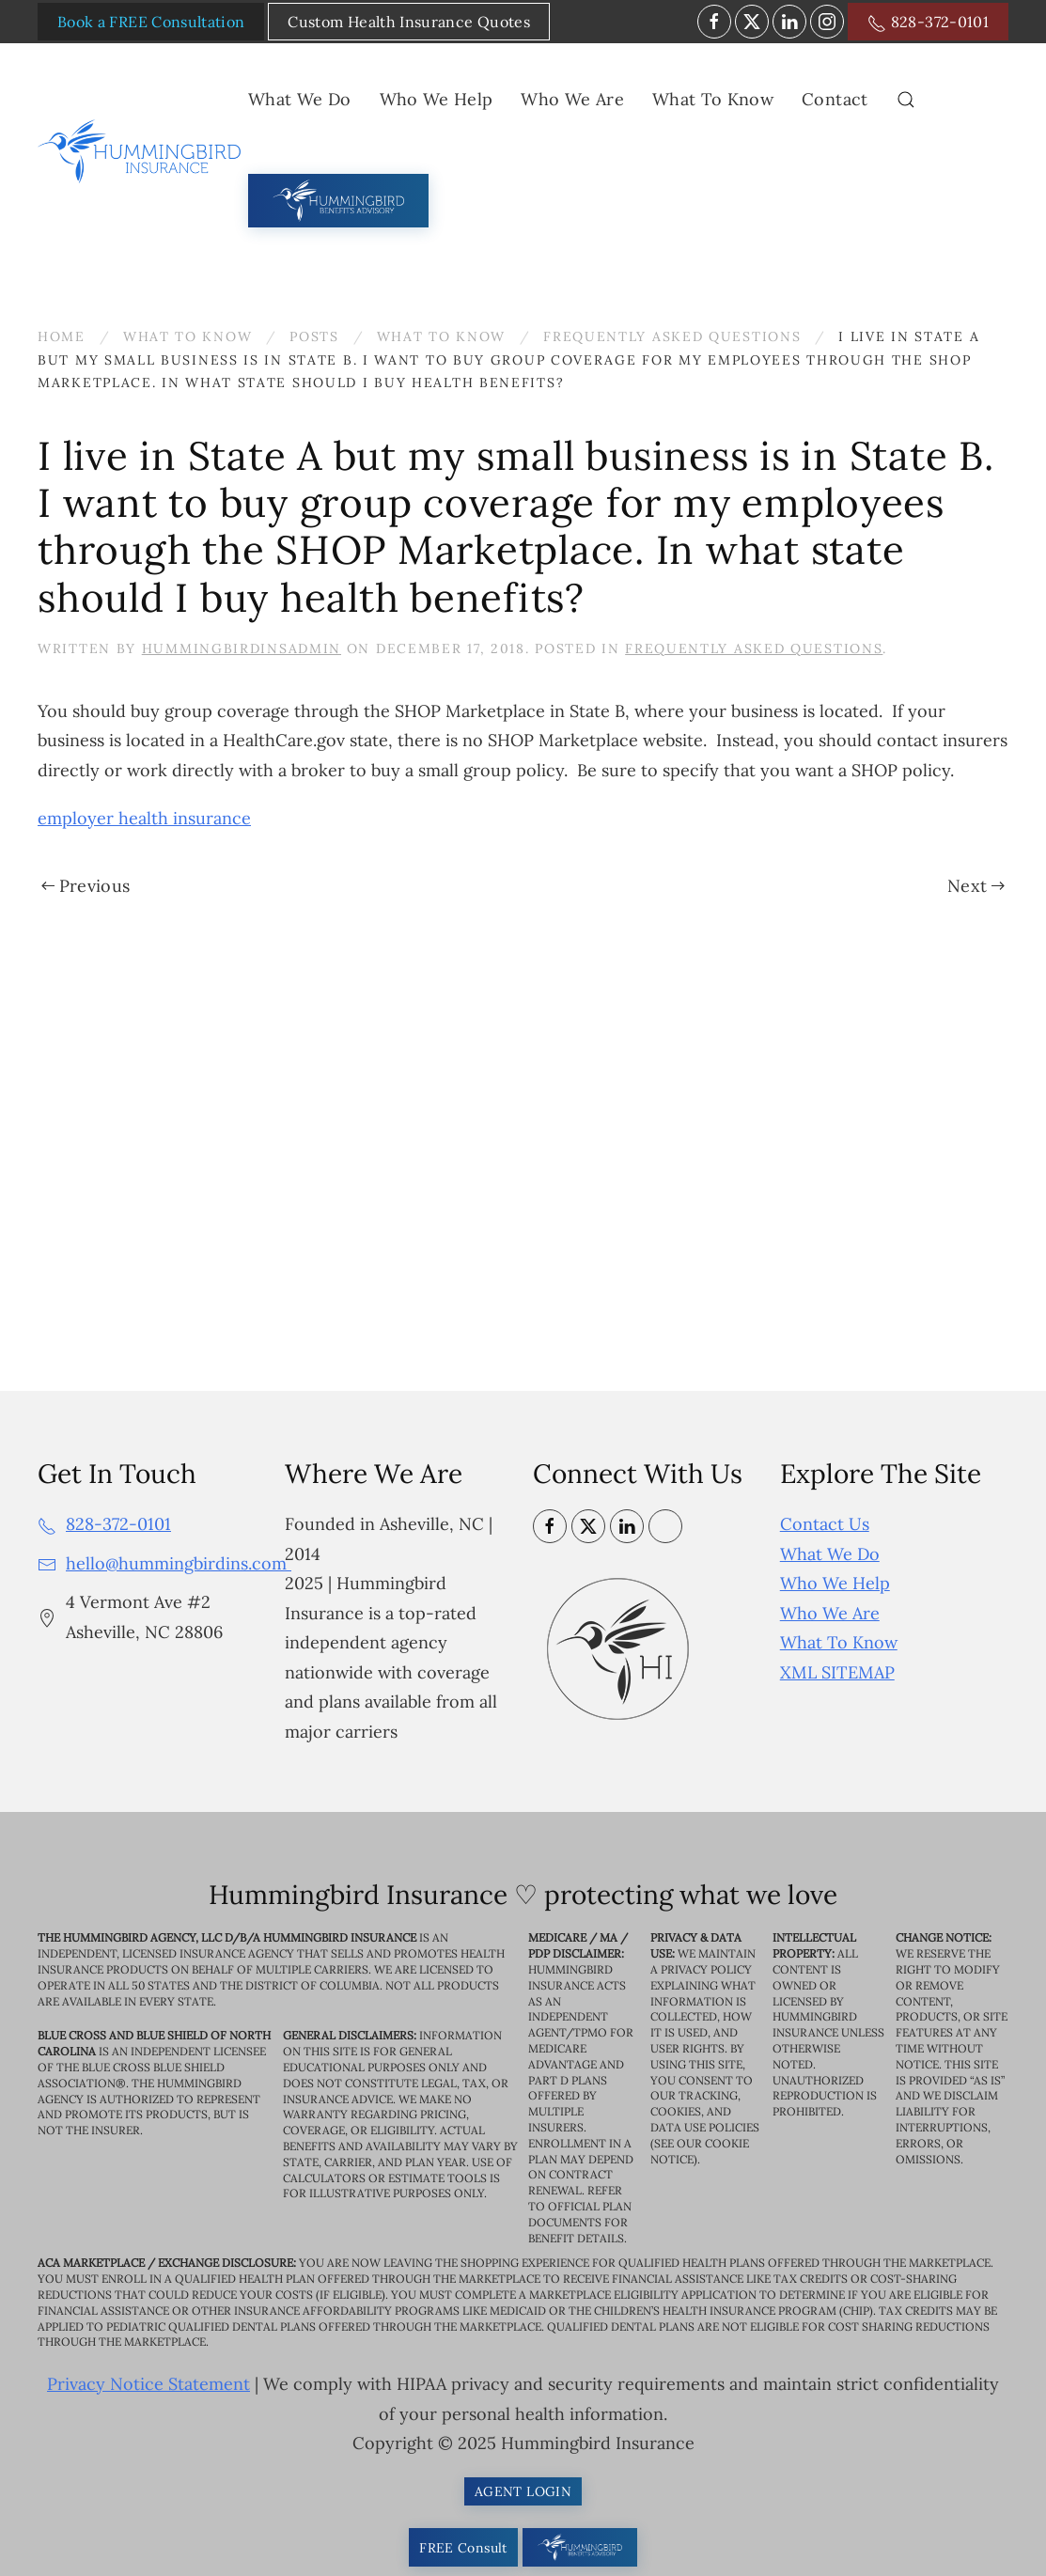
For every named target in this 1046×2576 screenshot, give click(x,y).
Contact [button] (834, 99)
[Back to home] (143, 151)
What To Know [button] (712, 99)
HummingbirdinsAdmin (241, 648)
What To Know (839, 1642)
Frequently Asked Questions (753, 648)
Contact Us (824, 1524)
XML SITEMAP (837, 1672)
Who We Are (830, 1613)
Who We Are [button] (572, 99)
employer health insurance (144, 818)
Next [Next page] (976, 886)
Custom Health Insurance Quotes (409, 21)
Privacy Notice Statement (148, 2385)
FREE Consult (463, 2547)
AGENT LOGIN (523, 2491)
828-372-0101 (928, 22)
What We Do (830, 1554)
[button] (906, 99)
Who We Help (835, 1583)
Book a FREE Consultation (150, 21)
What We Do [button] (299, 99)
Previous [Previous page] (85, 886)
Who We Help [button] (436, 99)
